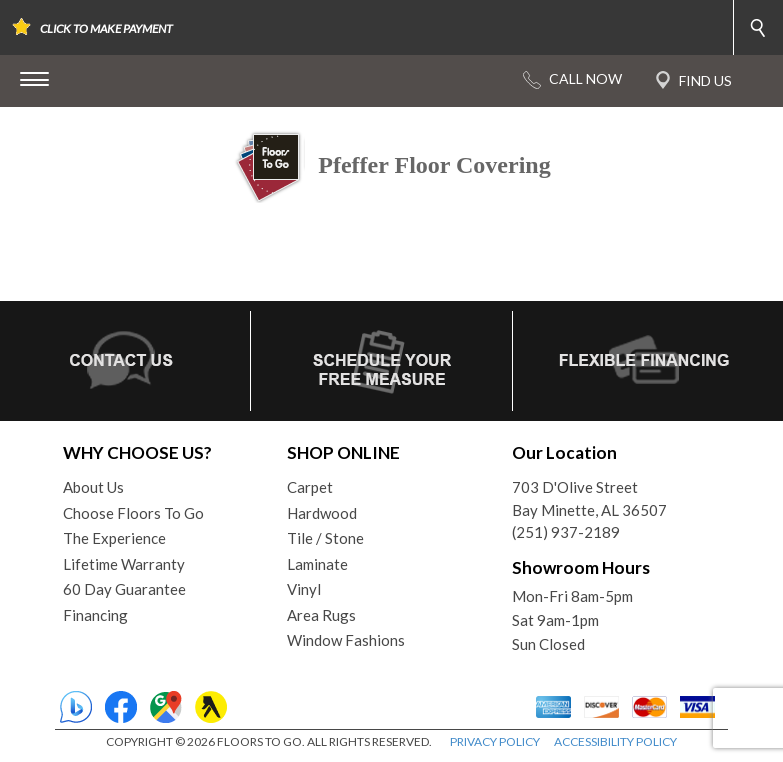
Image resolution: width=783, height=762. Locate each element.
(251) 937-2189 (566, 532)
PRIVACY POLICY (495, 741)
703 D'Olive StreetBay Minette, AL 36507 (589, 498)
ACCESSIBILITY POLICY (615, 741)
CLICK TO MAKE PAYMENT (106, 28)
